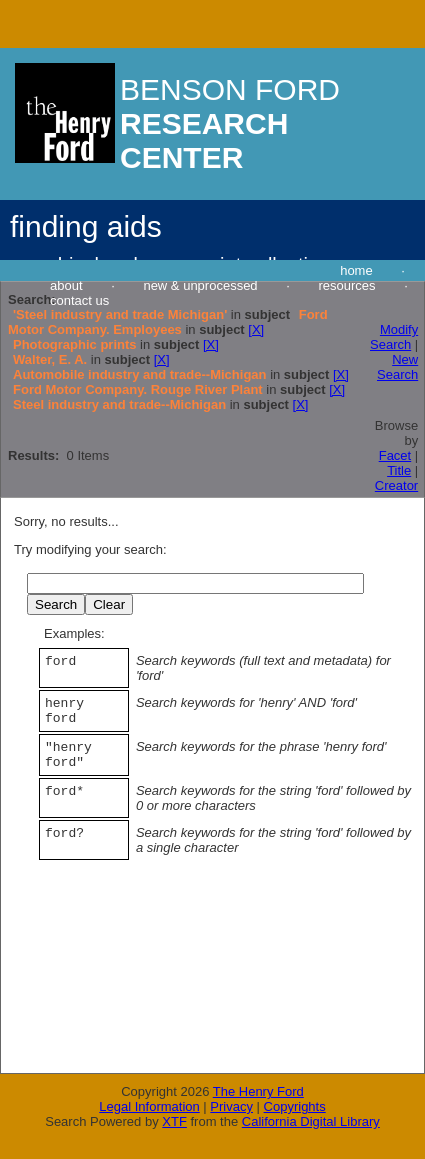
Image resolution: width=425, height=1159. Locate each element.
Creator (396, 485)
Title (399, 470)
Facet (395, 455)
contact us (79, 300)
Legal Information (149, 1106)
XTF (174, 1121)
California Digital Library (311, 1121)
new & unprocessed (200, 285)
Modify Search (394, 337)
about (66, 285)
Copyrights (295, 1106)
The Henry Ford (258, 1091)
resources (346, 285)
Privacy (231, 1106)
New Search (397, 367)
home (356, 270)
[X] (256, 329)
